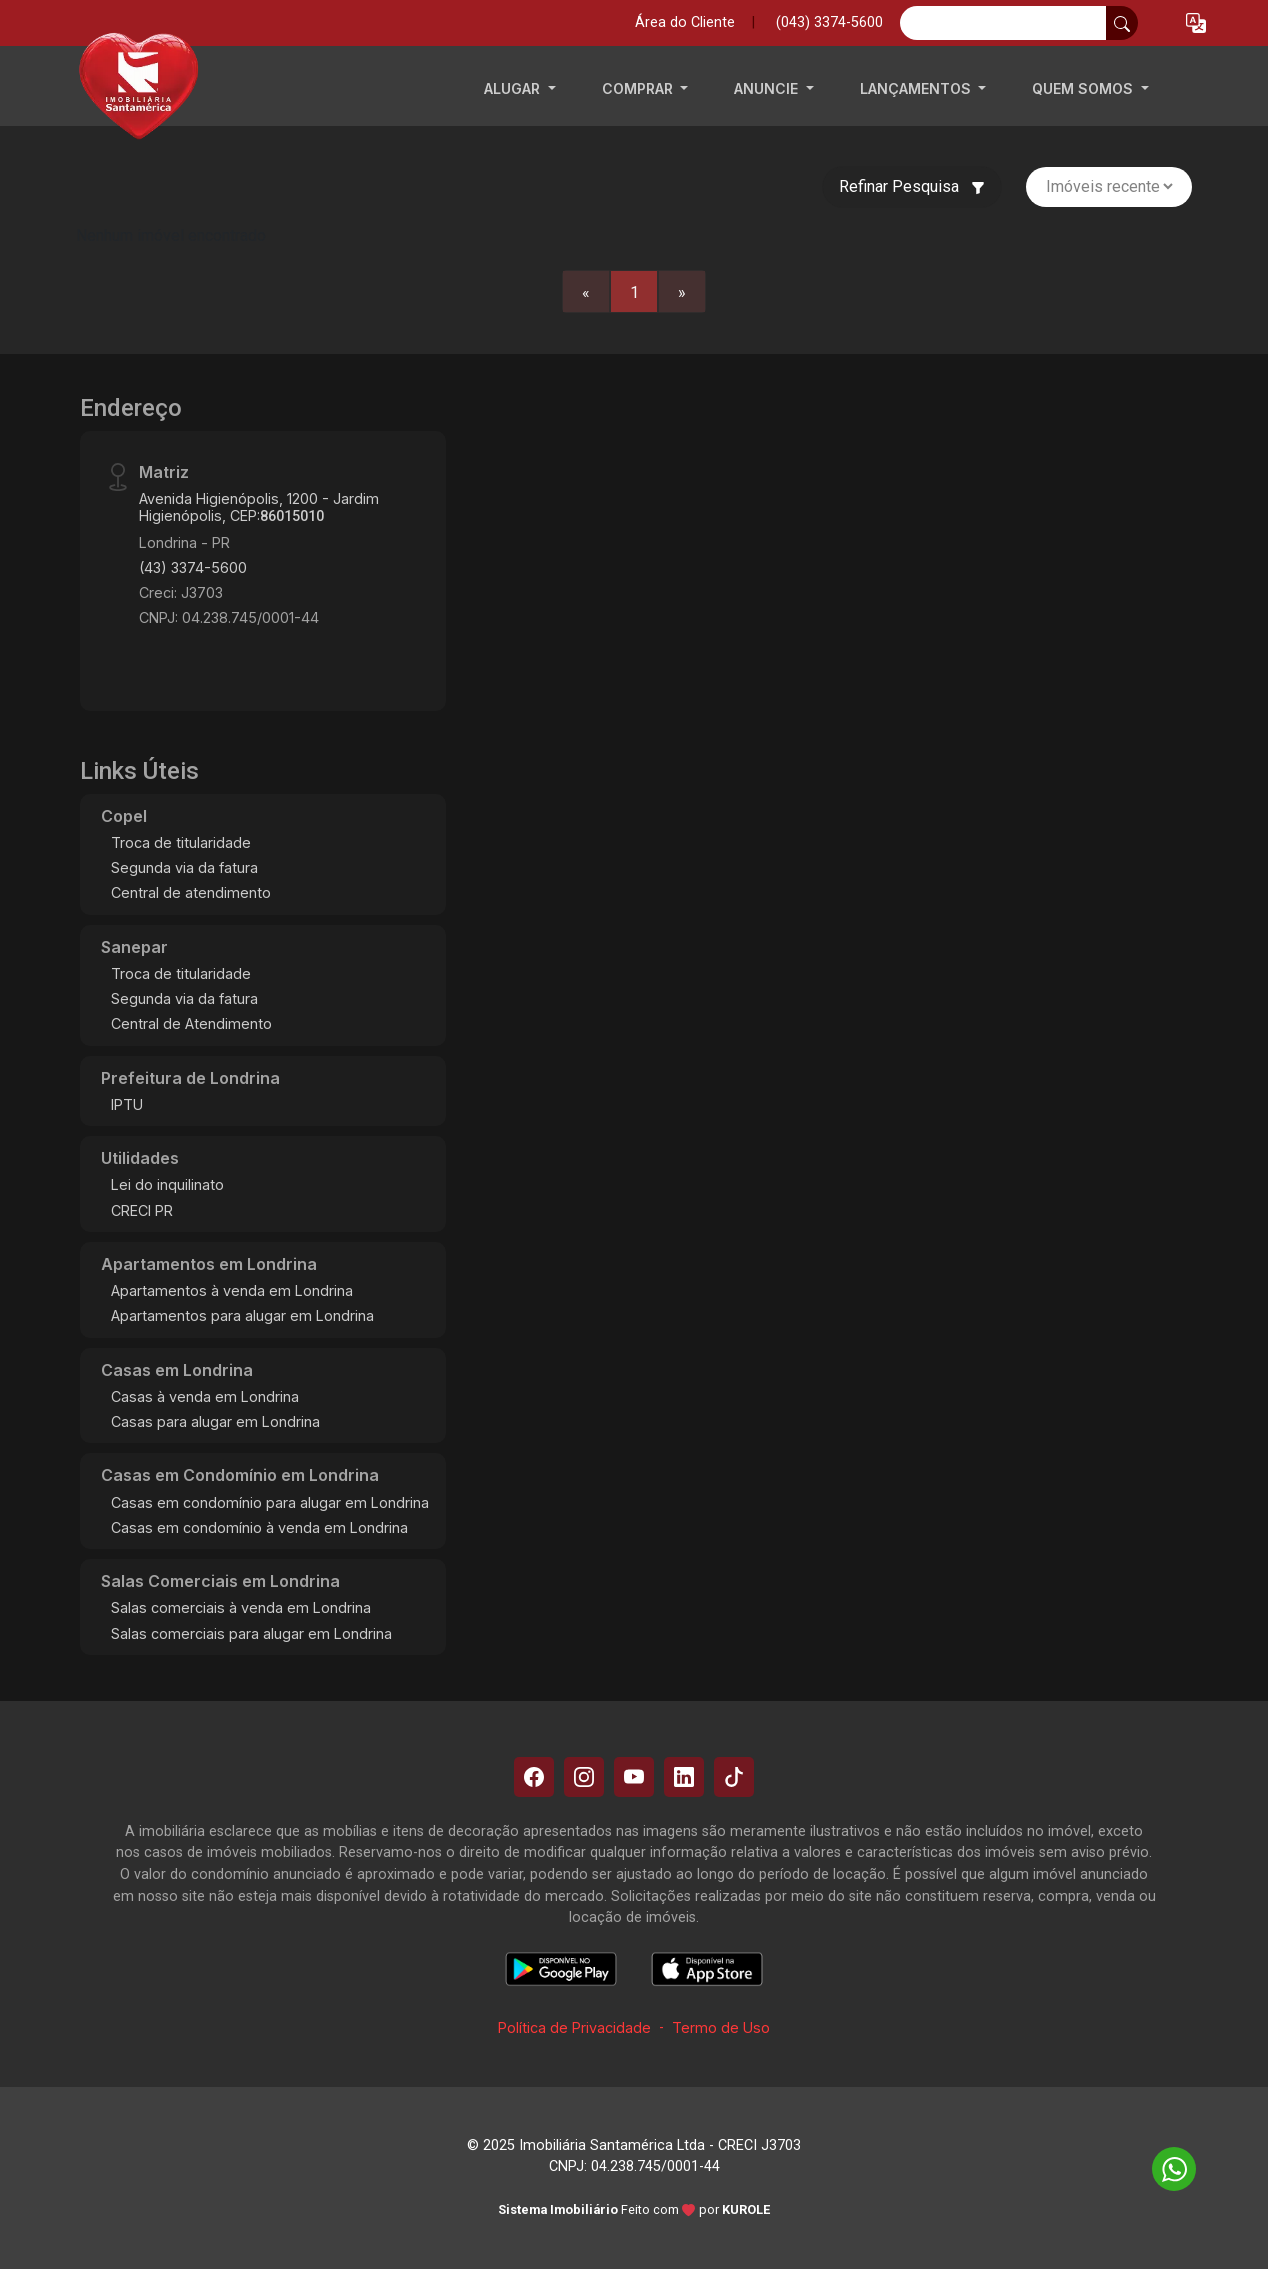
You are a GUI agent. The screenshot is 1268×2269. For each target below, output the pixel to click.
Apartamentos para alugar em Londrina (242, 1315)
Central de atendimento (191, 892)
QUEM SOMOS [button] (1084, 88)
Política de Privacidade (574, 2027)
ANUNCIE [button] (768, 88)
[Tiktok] (734, 1777)
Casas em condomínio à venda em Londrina (259, 1527)
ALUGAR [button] (514, 88)
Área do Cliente (685, 22)
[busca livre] (1122, 23)
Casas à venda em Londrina (205, 1396)
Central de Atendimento (191, 1023)
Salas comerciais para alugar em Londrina (251, 1633)
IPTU (127, 1104)
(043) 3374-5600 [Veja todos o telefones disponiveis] (829, 22)
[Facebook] (534, 1777)
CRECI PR (142, 1210)
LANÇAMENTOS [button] (917, 88)
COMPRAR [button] (639, 88)
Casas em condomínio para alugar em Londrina (270, 1502)
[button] (1196, 23)
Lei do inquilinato (167, 1184)
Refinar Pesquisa (912, 186)
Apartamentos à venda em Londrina (232, 1290)
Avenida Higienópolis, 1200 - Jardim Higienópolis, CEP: (259, 507)
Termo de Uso (721, 2027)
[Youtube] (634, 1777)
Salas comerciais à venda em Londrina (241, 1607)
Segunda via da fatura (184, 867)
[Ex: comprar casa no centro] (1003, 23)
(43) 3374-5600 (193, 567)
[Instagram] (584, 1777)
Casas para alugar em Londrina (215, 1421)
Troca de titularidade (181, 842)
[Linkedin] (684, 1777)
